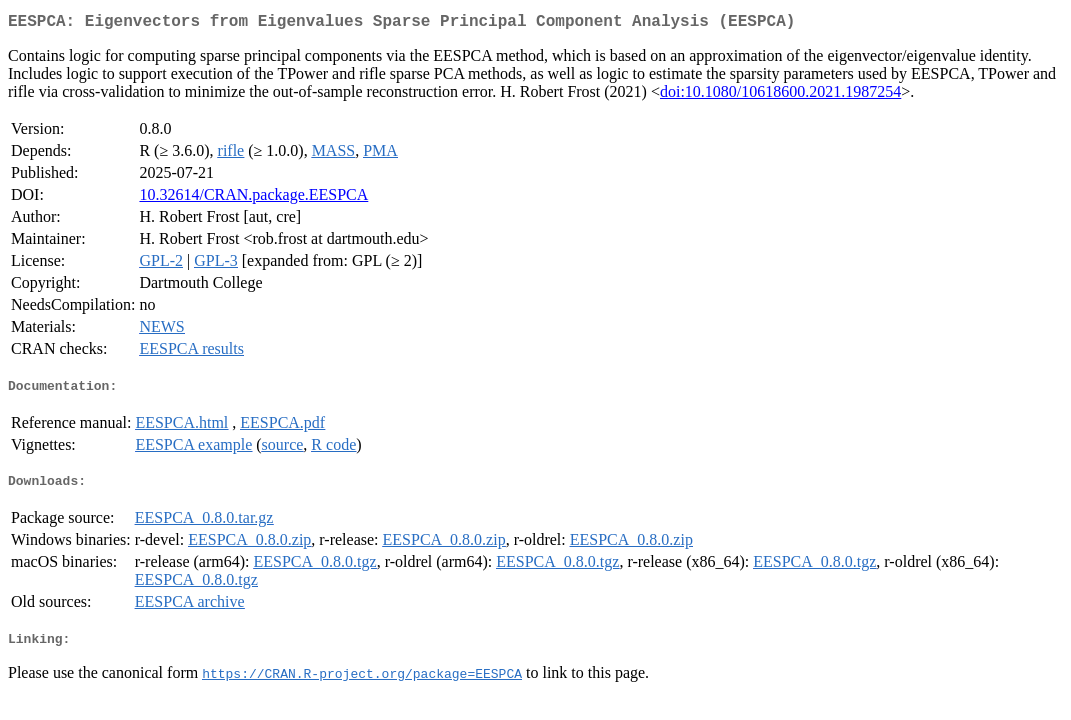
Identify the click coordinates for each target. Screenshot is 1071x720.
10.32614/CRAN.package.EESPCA (253, 198)
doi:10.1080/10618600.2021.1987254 (780, 95)
